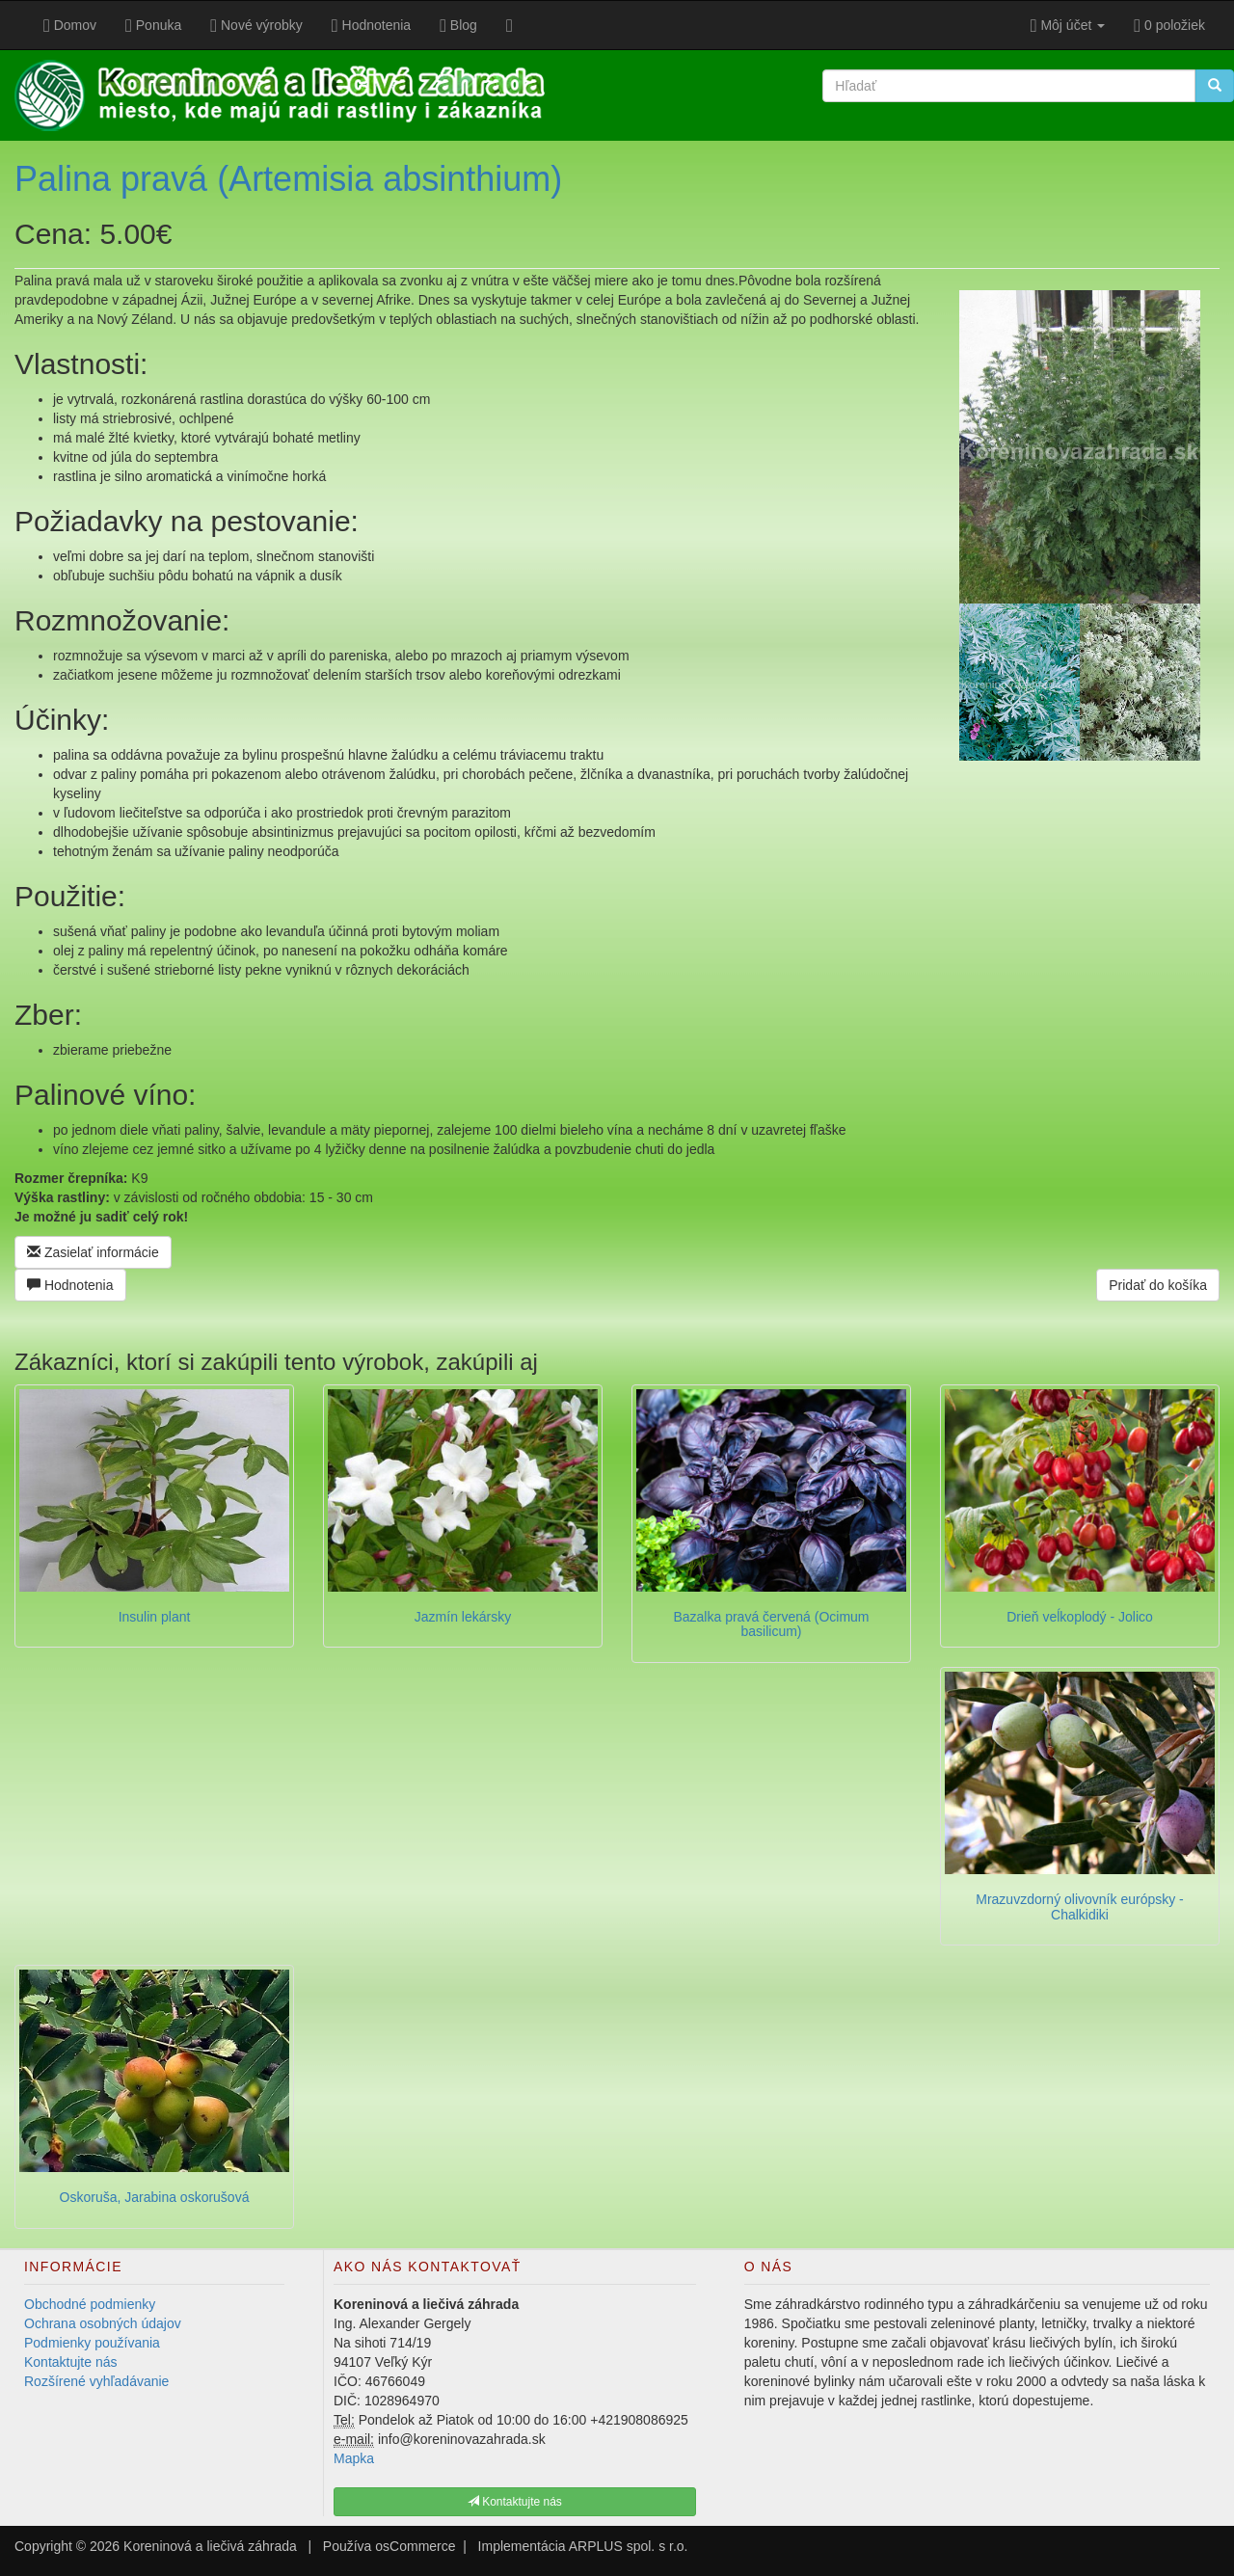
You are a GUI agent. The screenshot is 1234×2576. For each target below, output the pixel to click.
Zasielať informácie (93, 1252)
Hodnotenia (70, 1285)
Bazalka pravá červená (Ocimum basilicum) (771, 1624)
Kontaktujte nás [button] (515, 2502)
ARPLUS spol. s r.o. (628, 2546)
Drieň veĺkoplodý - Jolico (1079, 1616)
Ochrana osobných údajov (102, 2323)
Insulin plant (155, 1616)
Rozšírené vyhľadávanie (96, 2381)
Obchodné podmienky (89, 2304)
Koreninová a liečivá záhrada (210, 2546)
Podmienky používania (92, 2342)
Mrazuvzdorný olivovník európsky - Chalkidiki (1080, 1906)
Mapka (354, 2458)
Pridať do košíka (1158, 1285)
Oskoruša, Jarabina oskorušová (155, 2197)
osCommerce (415, 2546)
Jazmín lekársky (463, 1616)
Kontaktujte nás (71, 2362)
